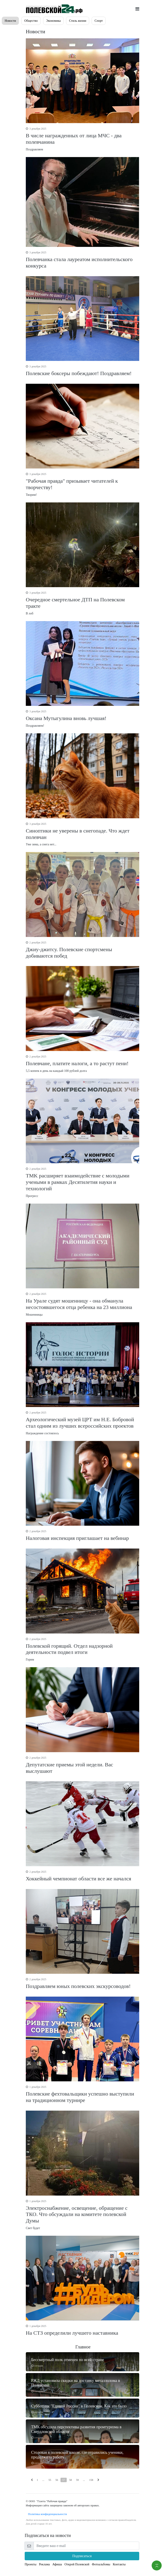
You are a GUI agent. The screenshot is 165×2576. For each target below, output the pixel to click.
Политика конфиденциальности (46, 2514)
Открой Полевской (76, 2564)
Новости (10, 20)
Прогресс (82, 1182)
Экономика (53, 20)
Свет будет (82, 2214)
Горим (82, 1649)
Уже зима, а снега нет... (82, 834)
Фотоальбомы (101, 2564)
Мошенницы (82, 1304)
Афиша (57, 2564)
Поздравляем (82, 139)
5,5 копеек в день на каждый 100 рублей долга (82, 1064)
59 (77, 2480)
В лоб (82, 603)
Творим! (82, 484)
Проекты (30, 2564)
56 (56, 2480)
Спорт (99, 20)
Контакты (119, 2564)
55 (49, 2480)
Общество (31, 20)
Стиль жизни (77, 20)
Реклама (44, 2564)
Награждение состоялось (82, 1423)
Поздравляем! (82, 718)
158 (91, 2480)
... (43, 2480)
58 (70, 2480)
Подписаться (82, 2556)
